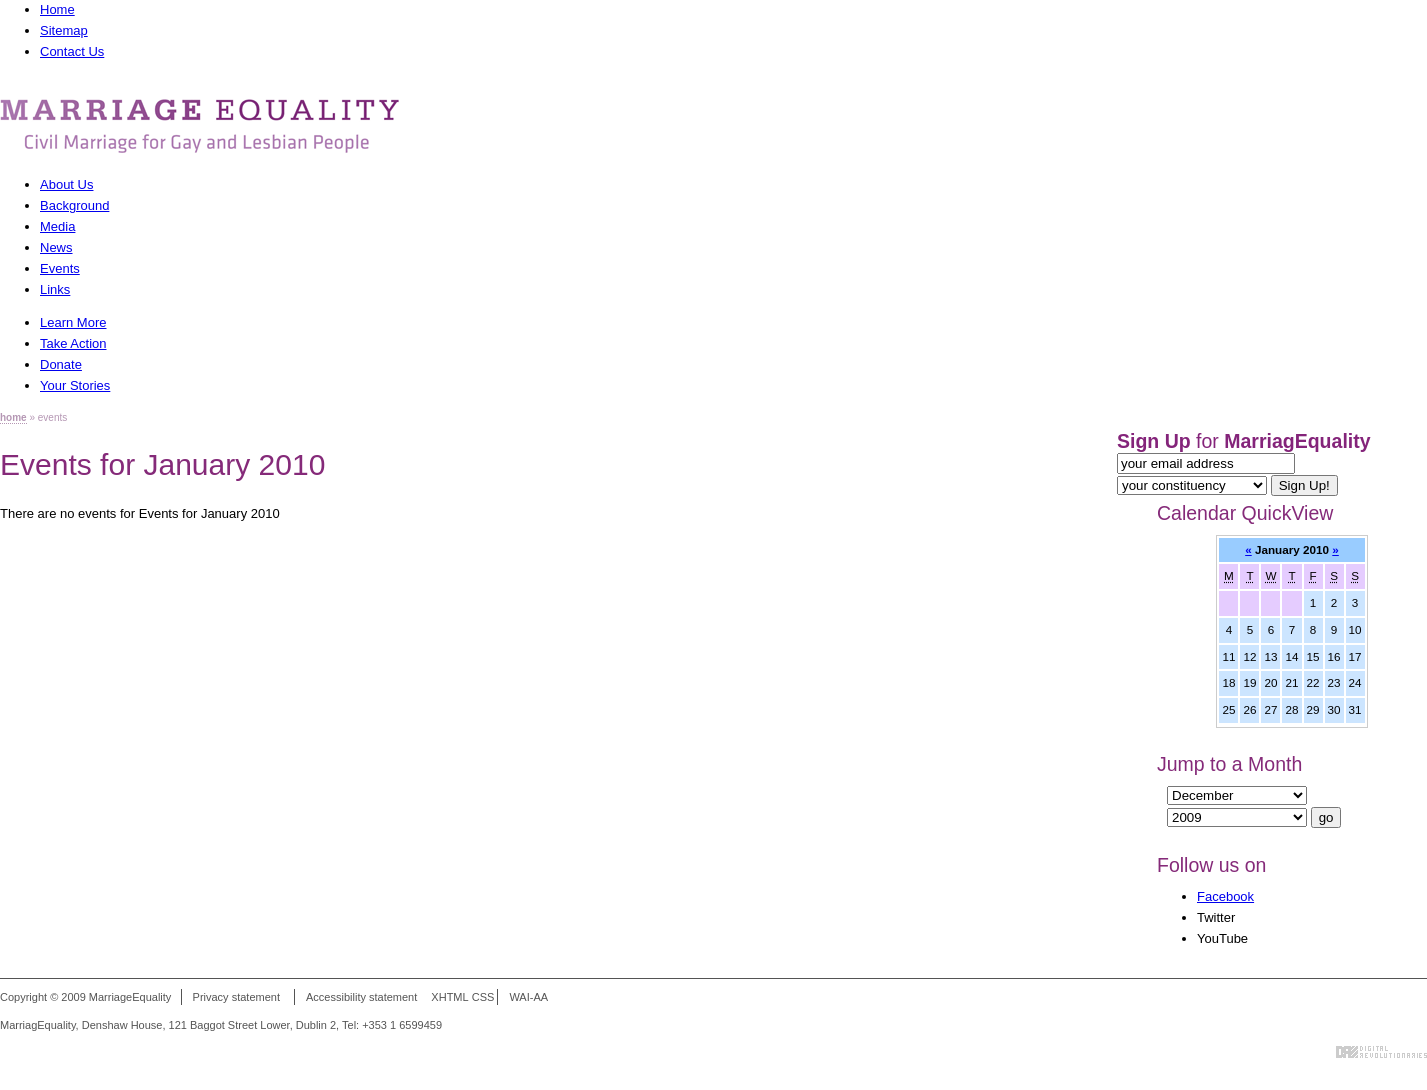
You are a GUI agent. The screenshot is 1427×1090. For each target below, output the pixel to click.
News (56, 247)
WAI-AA (528, 997)
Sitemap (64, 30)
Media (57, 226)
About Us (66, 184)
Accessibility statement (361, 997)
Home (57, 9)
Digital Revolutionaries (1381, 1052)
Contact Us (72, 51)
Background (74, 205)
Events (60, 268)
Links (55, 289)
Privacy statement (236, 997)
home (13, 417)
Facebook (1225, 896)
